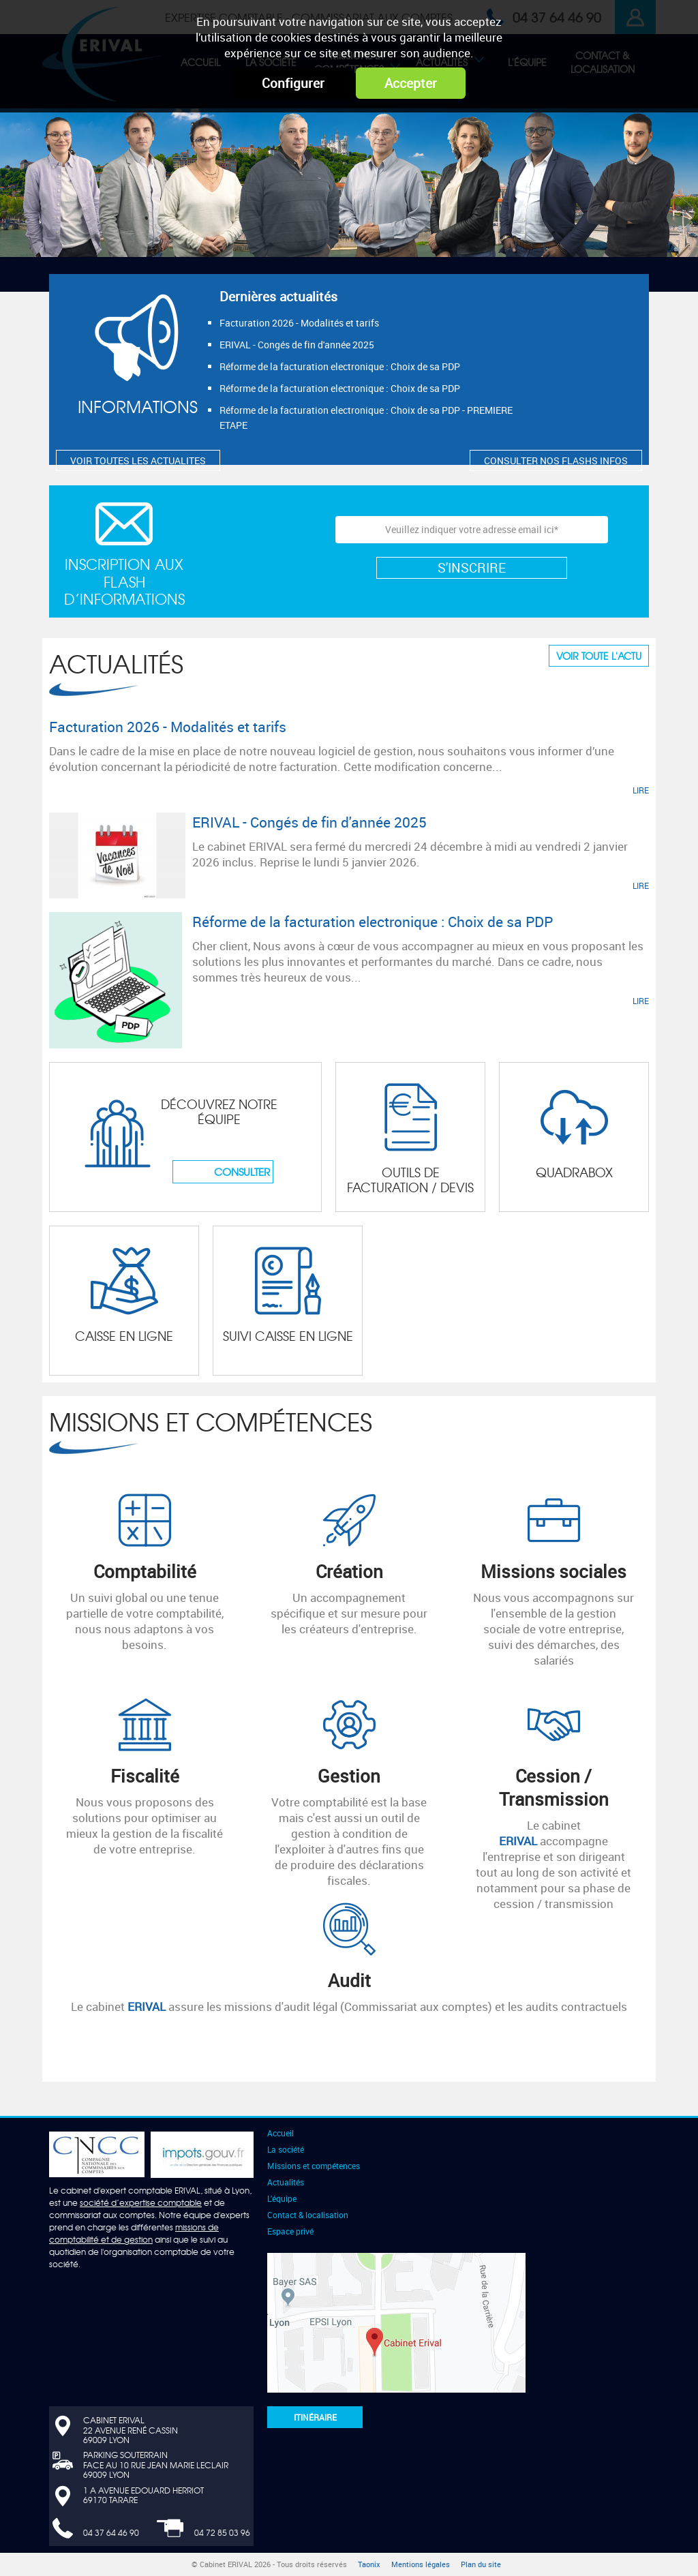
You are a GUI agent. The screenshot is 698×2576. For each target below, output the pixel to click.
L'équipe (282, 2198)
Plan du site (481, 2564)
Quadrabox (574, 1172)
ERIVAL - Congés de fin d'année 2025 (296, 344)
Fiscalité (144, 1775)
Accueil (280, 2132)
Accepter (410, 83)
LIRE (641, 790)
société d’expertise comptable (141, 2202)
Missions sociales (553, 1571)
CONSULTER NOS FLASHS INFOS (556, 460)
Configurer (293, 83)
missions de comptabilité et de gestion (134, 2233)
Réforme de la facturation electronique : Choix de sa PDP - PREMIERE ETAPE (366, 417)
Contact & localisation (307, 2214)
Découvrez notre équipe (219, 1111)
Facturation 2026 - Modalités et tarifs (299, 322)
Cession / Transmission (554, 1787)
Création (349, 1571)
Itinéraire (315, 2417)
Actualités (116, 663)
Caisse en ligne (124, 1336)
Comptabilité (144, 1571)
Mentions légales (420, 2564)
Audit (349, 1980)
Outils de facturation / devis (410, 1179)
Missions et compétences (210, 1421)
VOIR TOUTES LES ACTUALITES (138, 460)
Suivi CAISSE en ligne (288, 1336)
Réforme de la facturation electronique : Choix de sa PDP (339, 366)
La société (285, 2149)
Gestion (349, 1775)
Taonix (369, 2564)
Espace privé (290, 2231)
